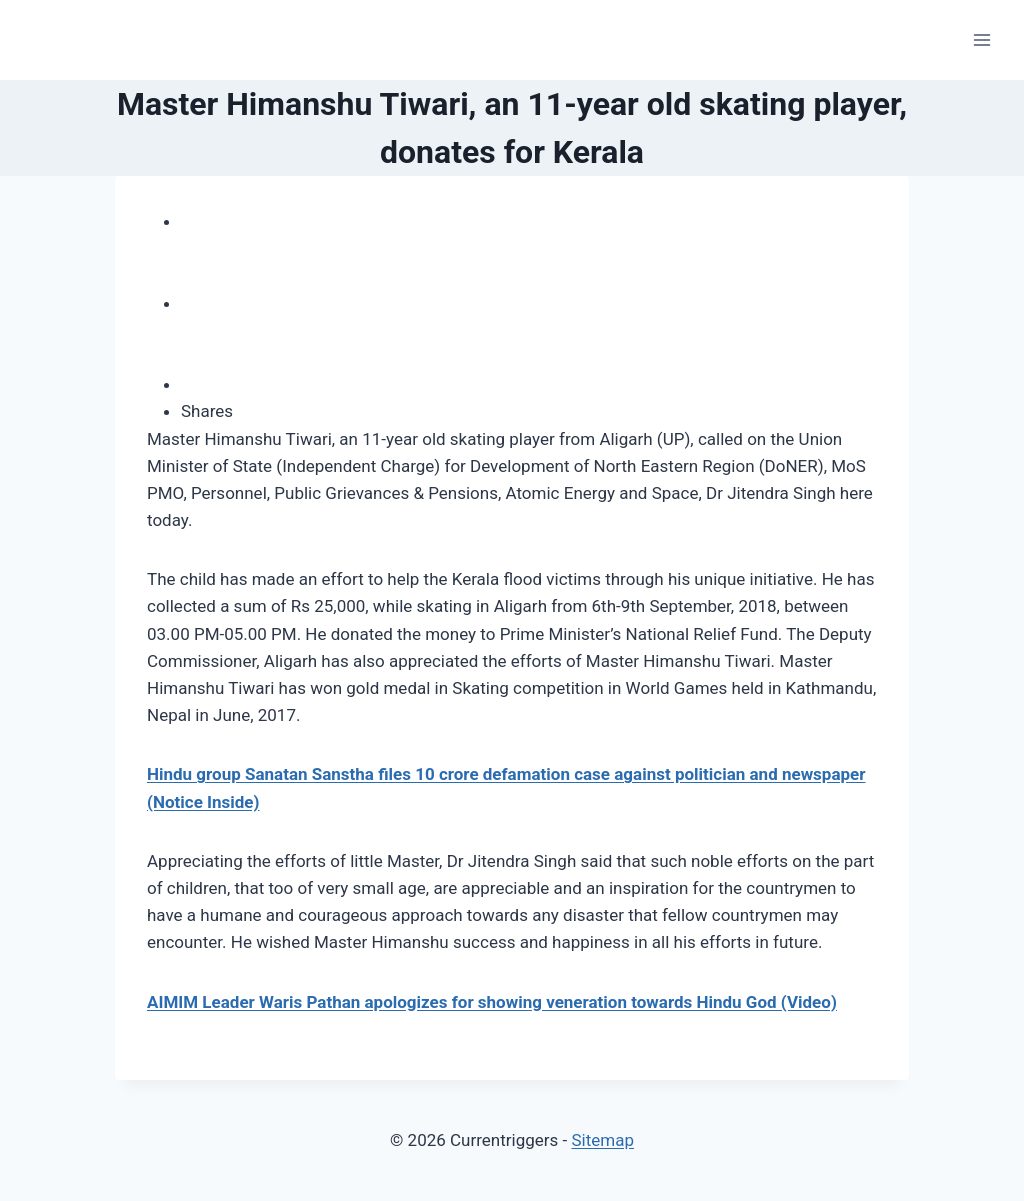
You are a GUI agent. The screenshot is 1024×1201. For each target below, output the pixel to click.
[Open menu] (981, 39)
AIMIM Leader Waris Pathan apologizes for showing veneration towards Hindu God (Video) (492, 1002)
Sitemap (602, 1140)
